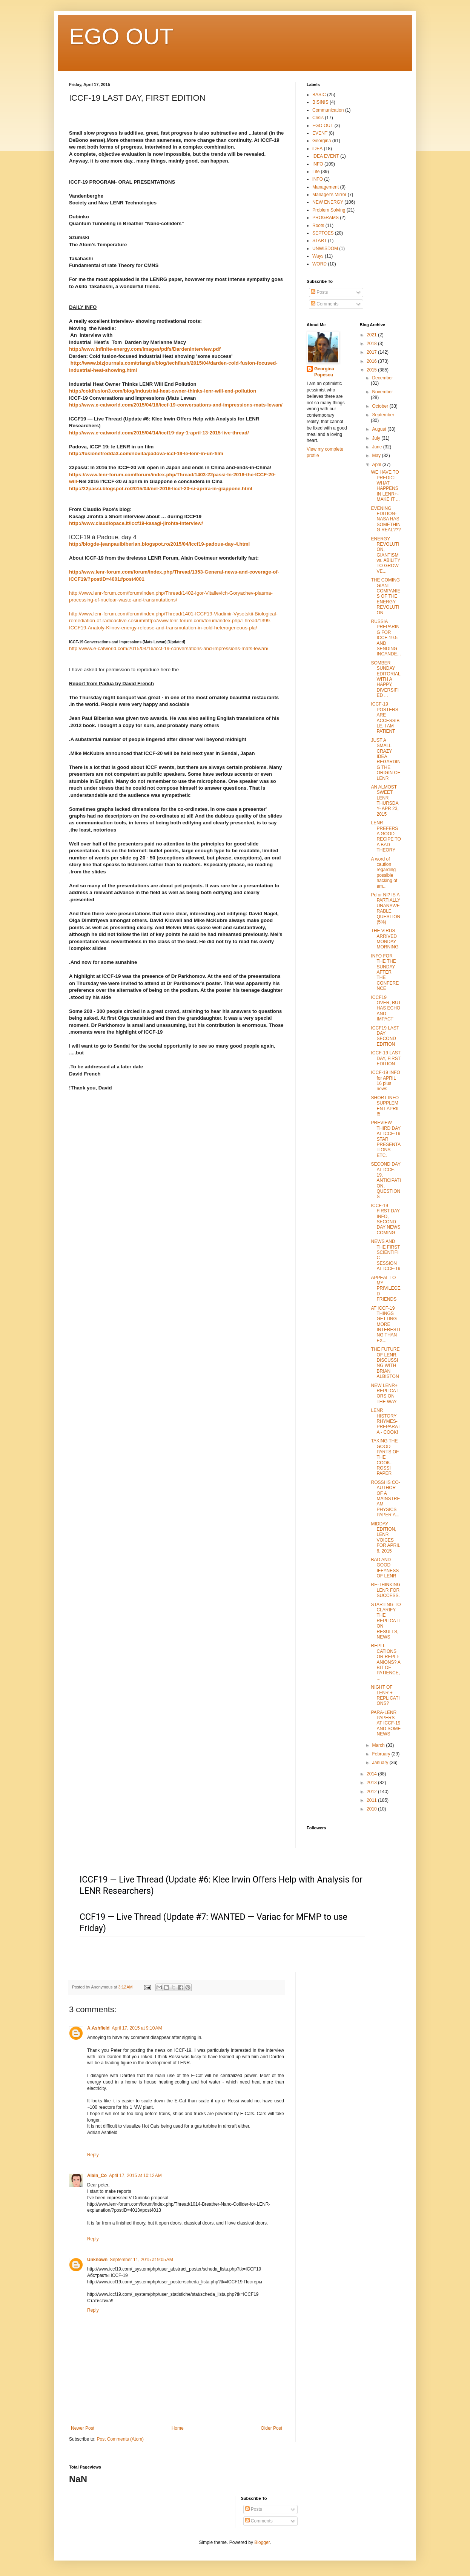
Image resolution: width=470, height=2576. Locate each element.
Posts (319, 292)
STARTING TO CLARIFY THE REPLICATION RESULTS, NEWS (386, 1621)
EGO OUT (121, 36)
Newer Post (82, 2428)
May (377, 455)
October (380, 406)
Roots (318, 225)
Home (178, 2428)
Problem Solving (328, 210)
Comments (324, 304)
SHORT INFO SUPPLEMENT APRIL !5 (385, 1106)
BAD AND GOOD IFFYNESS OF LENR (385, 1568)
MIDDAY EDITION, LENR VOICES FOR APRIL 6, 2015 (385, 1537)
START (319, 240)
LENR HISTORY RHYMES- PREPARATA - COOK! (385, 1421)
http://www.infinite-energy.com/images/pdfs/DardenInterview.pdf (145, 349)
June (377, 447)
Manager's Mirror (329, 194)
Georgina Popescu (324, 372)
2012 (372, 1791)
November (382, 391)
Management (325, 187)
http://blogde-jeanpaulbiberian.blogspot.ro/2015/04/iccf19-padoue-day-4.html (159, 544)
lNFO (317, 179)
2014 (372, 1774)
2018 (372, 343)
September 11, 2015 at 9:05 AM (141, 2259)
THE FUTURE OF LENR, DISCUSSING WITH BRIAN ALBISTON (385, 1363)
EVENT (319, 133)
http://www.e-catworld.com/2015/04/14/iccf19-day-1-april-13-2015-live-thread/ (159, 433)
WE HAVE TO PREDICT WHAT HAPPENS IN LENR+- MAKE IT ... (385, 485)
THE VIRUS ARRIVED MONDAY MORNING (384, 939)
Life (315, 171)
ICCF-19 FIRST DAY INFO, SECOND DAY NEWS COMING (385, 1219)
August (379, 429)
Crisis (318, 117)
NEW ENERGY (327, 202)
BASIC (319, 94)
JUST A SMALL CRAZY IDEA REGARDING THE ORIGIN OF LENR (385, 759)
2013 (372, 1782)
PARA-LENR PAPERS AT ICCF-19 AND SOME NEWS (386, 1723)
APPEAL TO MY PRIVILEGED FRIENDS (385, 1288)
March (379, 1745)
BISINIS (320, 102)
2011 (372, 1800)
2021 (372, 335)
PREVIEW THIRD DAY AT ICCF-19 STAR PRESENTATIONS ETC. (386, 1139)
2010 (372, 1809)
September (383, 414)
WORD (319, 264)
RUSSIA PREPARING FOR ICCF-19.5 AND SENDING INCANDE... (386, 638)
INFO (317, 164)
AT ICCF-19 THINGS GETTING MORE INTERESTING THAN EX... (385, 1324)
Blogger (262, 2542)
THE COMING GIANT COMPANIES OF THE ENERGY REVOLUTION (385, 596)
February (381, 1754)
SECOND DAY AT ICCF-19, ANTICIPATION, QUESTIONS (386, 1180)
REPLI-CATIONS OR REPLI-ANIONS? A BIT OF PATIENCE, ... (385, 1662)
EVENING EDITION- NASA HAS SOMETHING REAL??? (386, 519)
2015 (372, 370)
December (382, 377)
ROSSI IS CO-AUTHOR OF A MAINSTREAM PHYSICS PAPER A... (385, 1498)
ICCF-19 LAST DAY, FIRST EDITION (385, 1058)
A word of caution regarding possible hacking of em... (384, 872)
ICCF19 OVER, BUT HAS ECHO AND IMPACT (386, 1008)
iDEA (317, 148)
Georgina (321, 140)
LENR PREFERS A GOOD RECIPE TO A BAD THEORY (386, 836)
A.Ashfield (98, 2028)
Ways (318, 256)
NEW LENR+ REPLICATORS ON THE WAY (384, 1393)
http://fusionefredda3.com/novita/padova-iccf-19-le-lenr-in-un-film (146, 453)
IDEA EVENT (325, 156)
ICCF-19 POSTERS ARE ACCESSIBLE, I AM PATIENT (385, 717)
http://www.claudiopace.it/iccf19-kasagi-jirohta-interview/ (136, 523)
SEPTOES (322, 233)
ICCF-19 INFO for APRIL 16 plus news (385, 1080)
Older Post (271, 2428)
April (377, 464)
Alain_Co (97, 2175)
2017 (372, 352)
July (376, 438)
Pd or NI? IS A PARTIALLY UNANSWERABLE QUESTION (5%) (385, 908)
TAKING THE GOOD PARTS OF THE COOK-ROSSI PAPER (385, 1457)
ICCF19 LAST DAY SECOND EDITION (385, 1036)
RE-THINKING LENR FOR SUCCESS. (385, 1590)
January (380, 1762)
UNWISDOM (325, 248)
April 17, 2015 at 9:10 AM (137, 2028)
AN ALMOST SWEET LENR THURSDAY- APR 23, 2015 (384, 800)
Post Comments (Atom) (120, 2439)
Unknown (97, 2259)
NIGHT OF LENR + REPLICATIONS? (385, 1695)
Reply (93, 2154)
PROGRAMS (325, 217)
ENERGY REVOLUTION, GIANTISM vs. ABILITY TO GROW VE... (385, 555)
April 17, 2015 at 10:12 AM (135, 2175)
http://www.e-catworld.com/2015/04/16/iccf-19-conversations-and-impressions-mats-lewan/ (176, 405)
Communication (328, 110)
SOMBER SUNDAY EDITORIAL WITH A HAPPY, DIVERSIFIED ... (385, 679)
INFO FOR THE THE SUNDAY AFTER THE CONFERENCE (385, 972)
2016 (372, 361)
